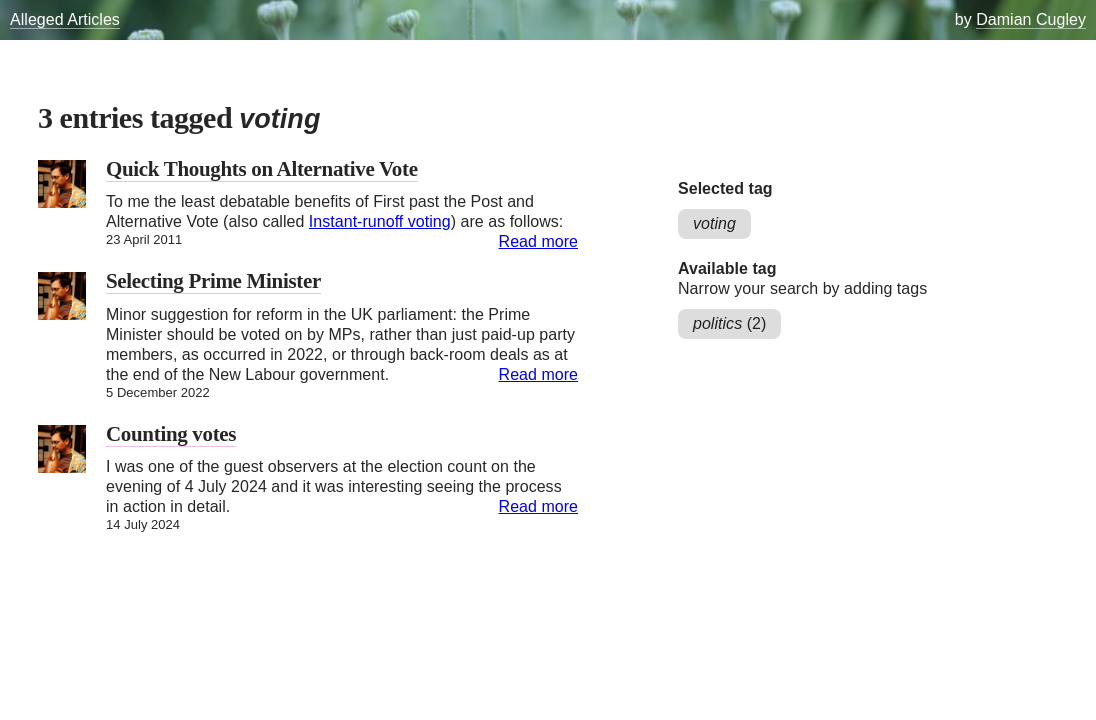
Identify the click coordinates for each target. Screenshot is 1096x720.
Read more (538, 241)
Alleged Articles (65, 19)
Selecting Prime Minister (213, 281)
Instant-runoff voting (380, 221)
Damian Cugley (1031, 19)
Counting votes (171, 434)
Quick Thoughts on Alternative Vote (262, 169)
